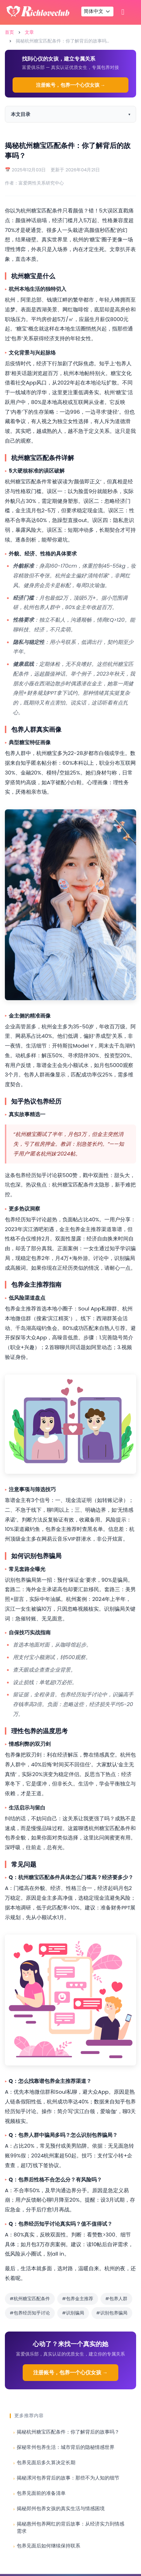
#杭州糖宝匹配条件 (30, 2298)
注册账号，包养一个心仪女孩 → (70, 84)
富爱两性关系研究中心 (41, 183)
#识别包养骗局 (111, 2313)
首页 (9, 32)
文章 (29, 32)
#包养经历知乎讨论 (30, 2313)
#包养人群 (116, 2298)
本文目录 (20, 114)
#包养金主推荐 (77, 2298)
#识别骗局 (73, 2313)
